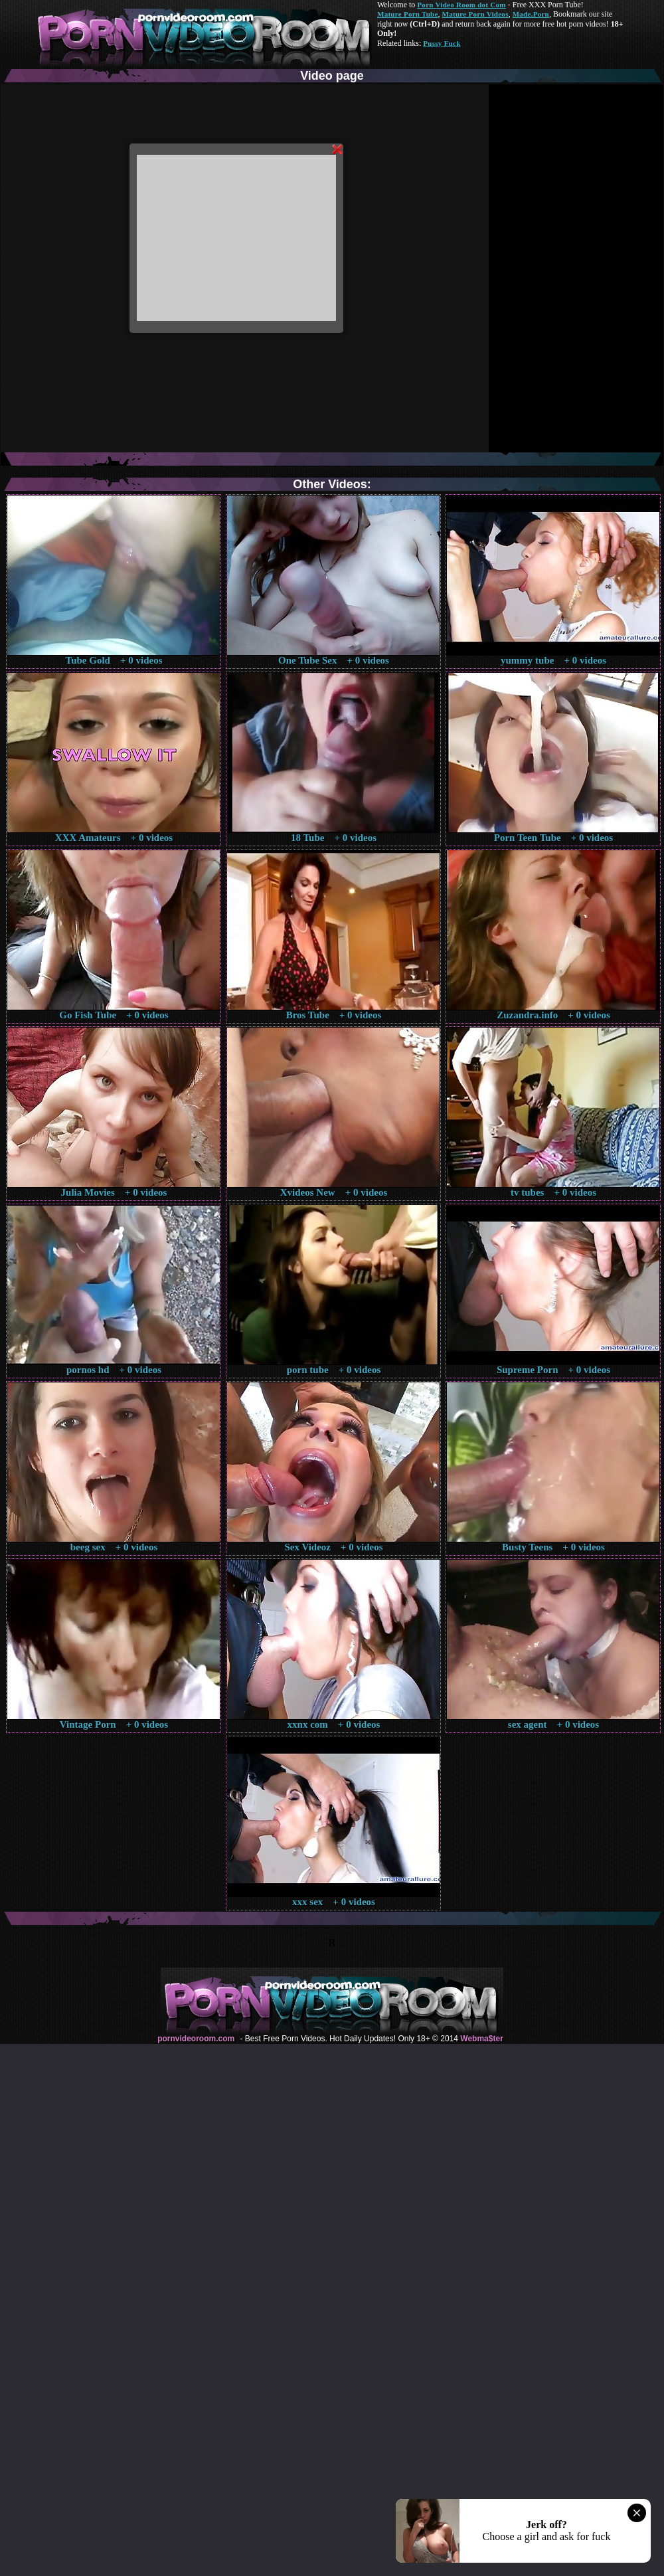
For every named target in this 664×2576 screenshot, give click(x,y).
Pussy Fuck (441, 43)
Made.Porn (531, 14)
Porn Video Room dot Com (461, 5)
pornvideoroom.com (195, 2038)
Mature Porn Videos (475, 14)
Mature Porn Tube (407, 14)
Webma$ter (481, 2038)
